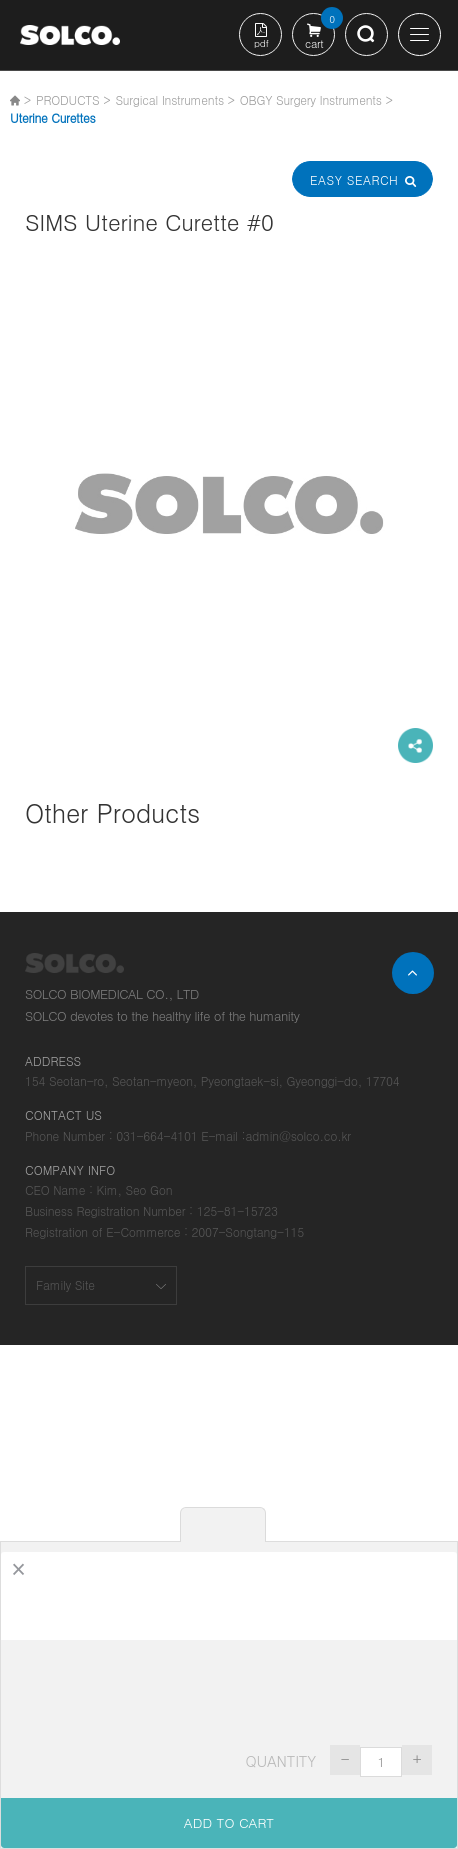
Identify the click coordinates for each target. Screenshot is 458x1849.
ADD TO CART (229, 1822)
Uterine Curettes (53, 117)
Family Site (65, 1284)
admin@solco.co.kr (297, 1135)
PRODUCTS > (73, 99)
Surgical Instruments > (174, 99)
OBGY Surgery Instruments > (316, 99)
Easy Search (362, 179)
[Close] (18, 1569)
